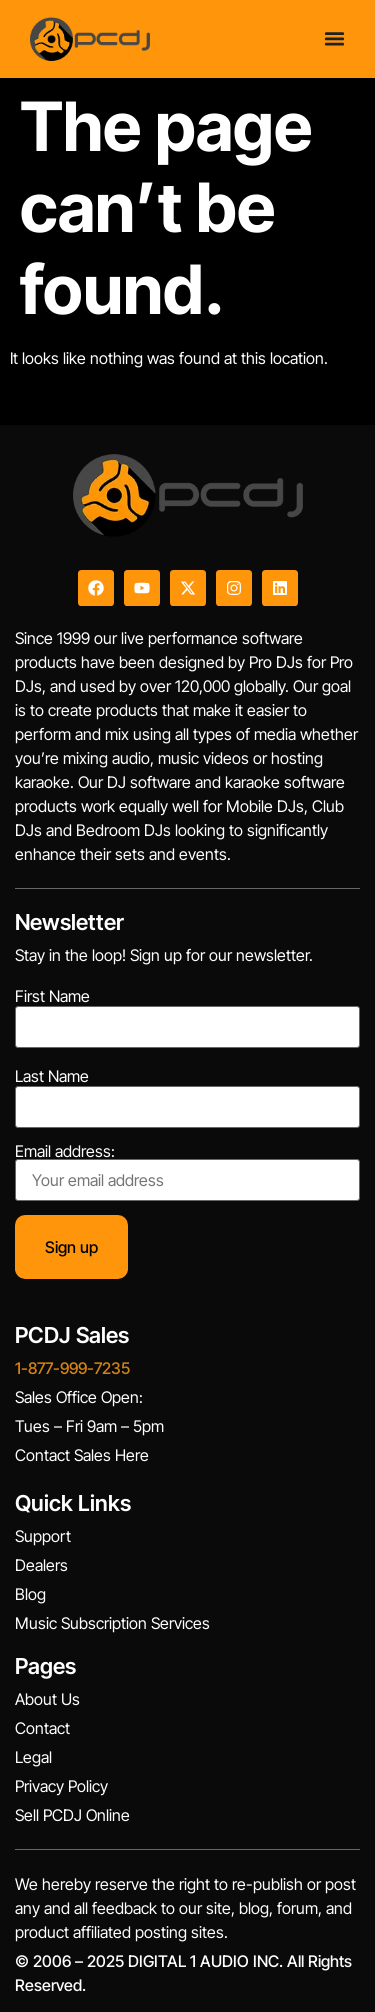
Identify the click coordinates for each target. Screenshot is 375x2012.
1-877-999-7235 (72, 1368)
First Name (52, 996)
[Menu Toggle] (334, 37)
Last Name (52, 1076)
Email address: (187, 1172)
